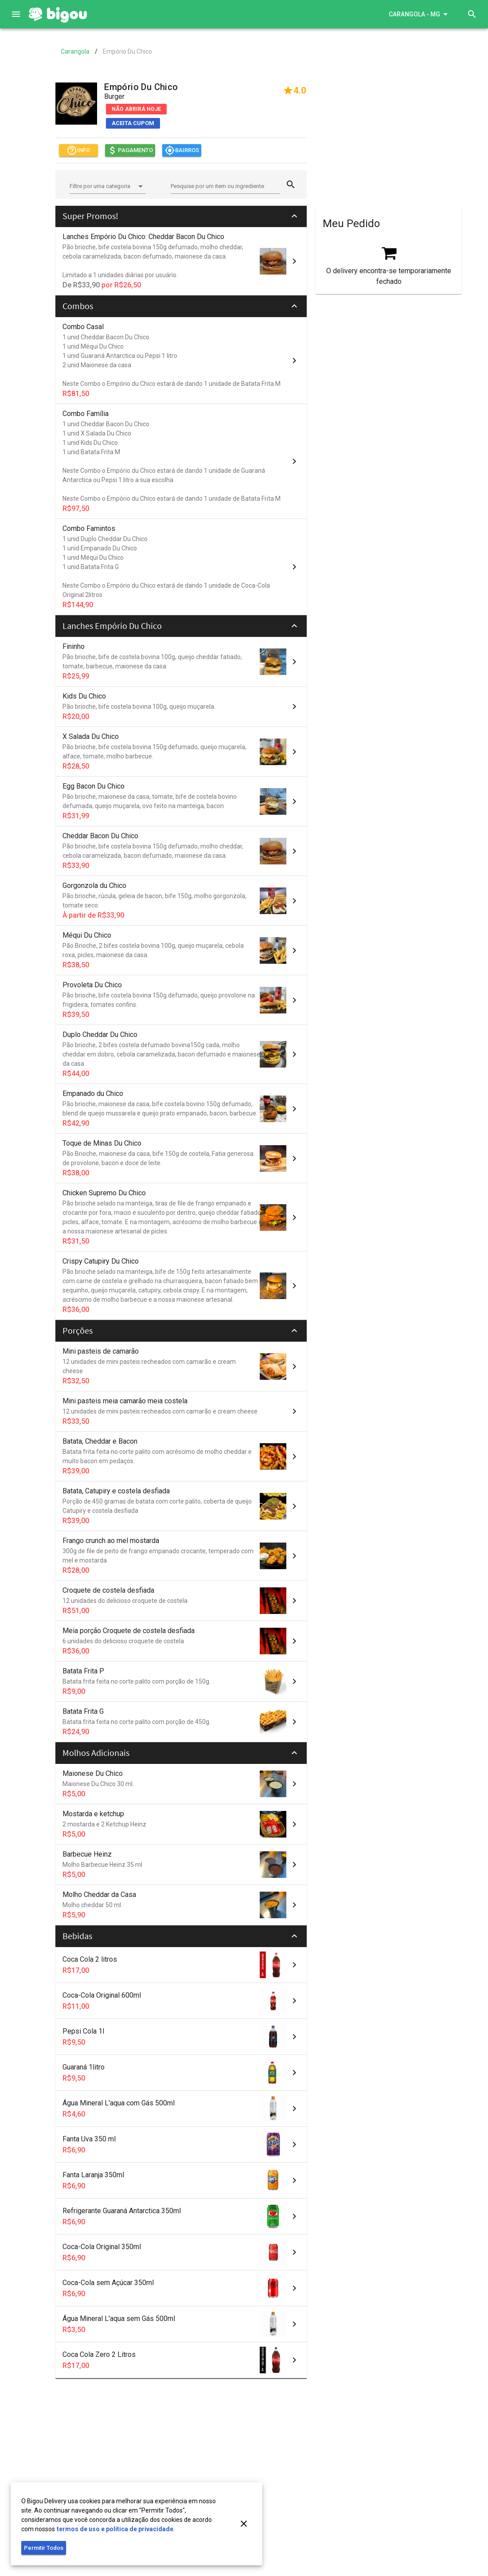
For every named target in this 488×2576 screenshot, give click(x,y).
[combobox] (108, 188)
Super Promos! (90, 215)
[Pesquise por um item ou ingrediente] (225, 186)
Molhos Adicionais (95, 1752)
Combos (77, 305)
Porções (77, 1330)
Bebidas (77, 1935)
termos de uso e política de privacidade (115, 2529)
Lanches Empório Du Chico (112, 625)
